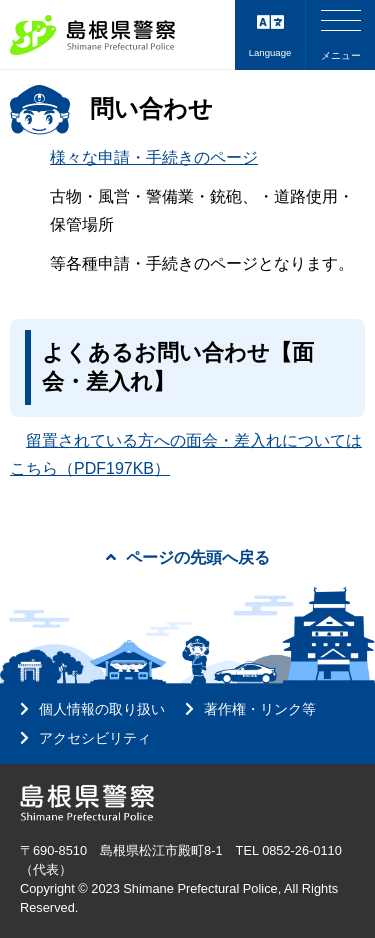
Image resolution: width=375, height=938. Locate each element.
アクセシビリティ (95, 738)
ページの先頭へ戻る (188, 557)
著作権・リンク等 (260, 709)
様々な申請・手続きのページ (154, 157)
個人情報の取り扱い (102, 709)
